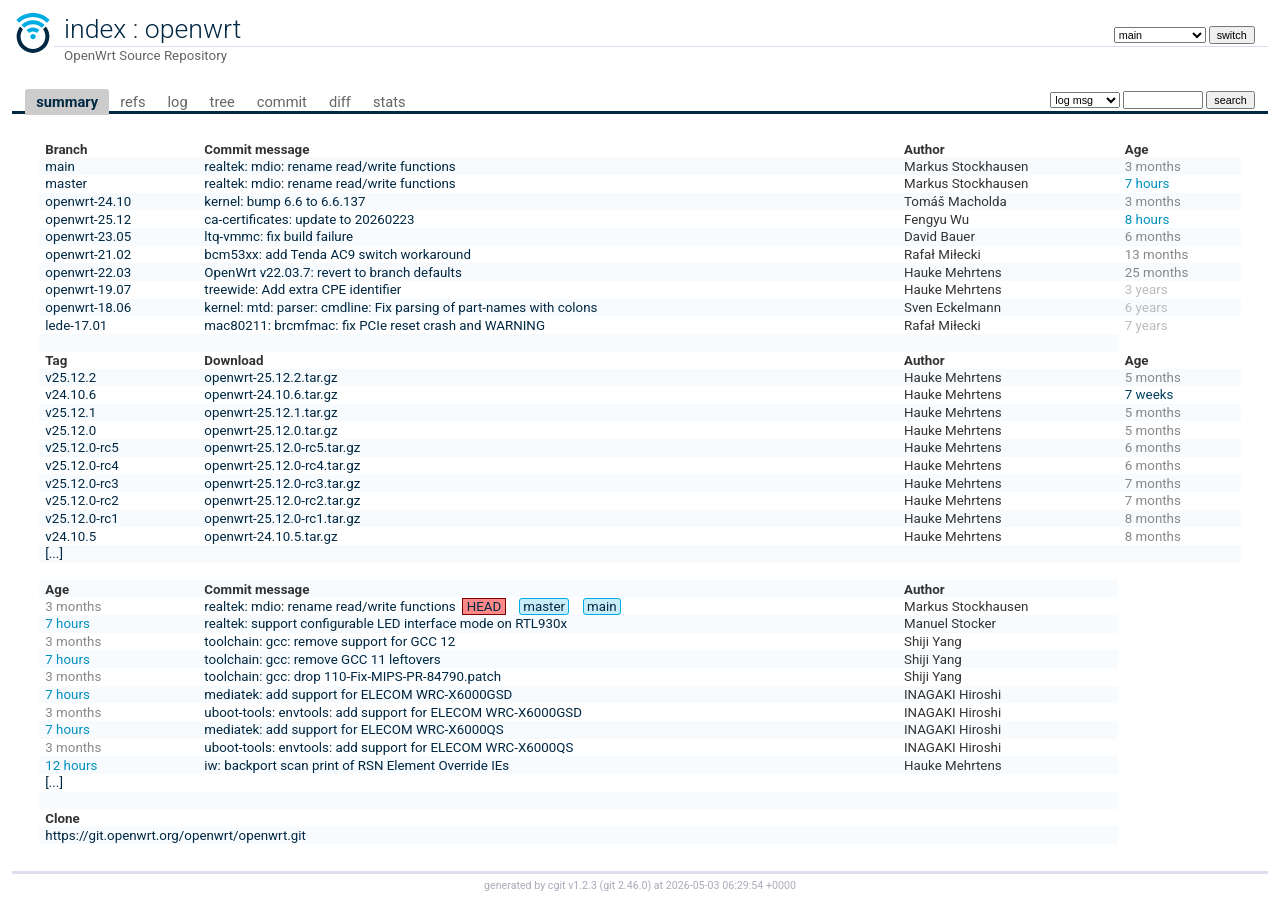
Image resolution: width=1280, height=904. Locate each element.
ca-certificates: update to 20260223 (309, 219)
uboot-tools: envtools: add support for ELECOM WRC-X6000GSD (393, 712)
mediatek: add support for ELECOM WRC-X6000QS (353, 729)
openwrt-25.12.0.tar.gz (270, 430)
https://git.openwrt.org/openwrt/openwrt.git (175, 835)
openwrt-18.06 (88, 307)
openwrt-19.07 (88, 289)
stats (389, 102)
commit (282, 102)
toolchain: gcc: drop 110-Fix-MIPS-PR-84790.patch (352, 676)
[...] (54, 553)
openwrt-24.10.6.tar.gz (270, 394)
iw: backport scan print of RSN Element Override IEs (356, 765)
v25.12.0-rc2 (81, 500)
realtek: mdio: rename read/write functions (329, 166)
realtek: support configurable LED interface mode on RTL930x (385, 623)
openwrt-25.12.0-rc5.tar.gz (282, 447)
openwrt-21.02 (88, 254)
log (177, 102)
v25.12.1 (70, 412)
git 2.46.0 (625, 885)
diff (340, 102)
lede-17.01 (76, 325)
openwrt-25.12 (88, 219)
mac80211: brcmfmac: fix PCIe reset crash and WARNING (374, 325)
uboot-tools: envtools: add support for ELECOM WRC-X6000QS (388, 747)
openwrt (193, 29)
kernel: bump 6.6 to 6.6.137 (284, 201)
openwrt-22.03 (88, 272)
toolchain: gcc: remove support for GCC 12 (329, 641)
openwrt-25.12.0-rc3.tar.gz (282, 483)
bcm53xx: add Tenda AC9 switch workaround (337, 254)
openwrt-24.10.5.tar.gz (270, 536)
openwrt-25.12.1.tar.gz (270, 412)
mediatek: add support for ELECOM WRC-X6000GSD (358, 694)
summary (67, 102)
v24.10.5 (70, 536)
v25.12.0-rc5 (81, 447)
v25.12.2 (70, 377)
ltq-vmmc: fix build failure (278, 236)
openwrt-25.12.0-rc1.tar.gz (282, 518)
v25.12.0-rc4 (81, 465)
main (60, 166)
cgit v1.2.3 (572, 885)
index (95, 29)
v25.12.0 (70, 430)
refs (132, 102)
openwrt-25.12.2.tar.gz (270, 377)
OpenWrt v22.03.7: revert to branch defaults (332, 272)
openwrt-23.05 (88, 236)
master (66, 183)
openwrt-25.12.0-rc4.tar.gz (282, 465)
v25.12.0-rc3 (81, 483)
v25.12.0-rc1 (81, 518)
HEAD (484, 606)
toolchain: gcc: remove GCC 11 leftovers (322, 659)
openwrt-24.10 (88, 201)
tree (222, 102)
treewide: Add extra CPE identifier (302, 289)
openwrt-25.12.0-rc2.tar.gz (282, 500)
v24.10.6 (70, 394)
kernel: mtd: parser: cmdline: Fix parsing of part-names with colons (400, 307)
